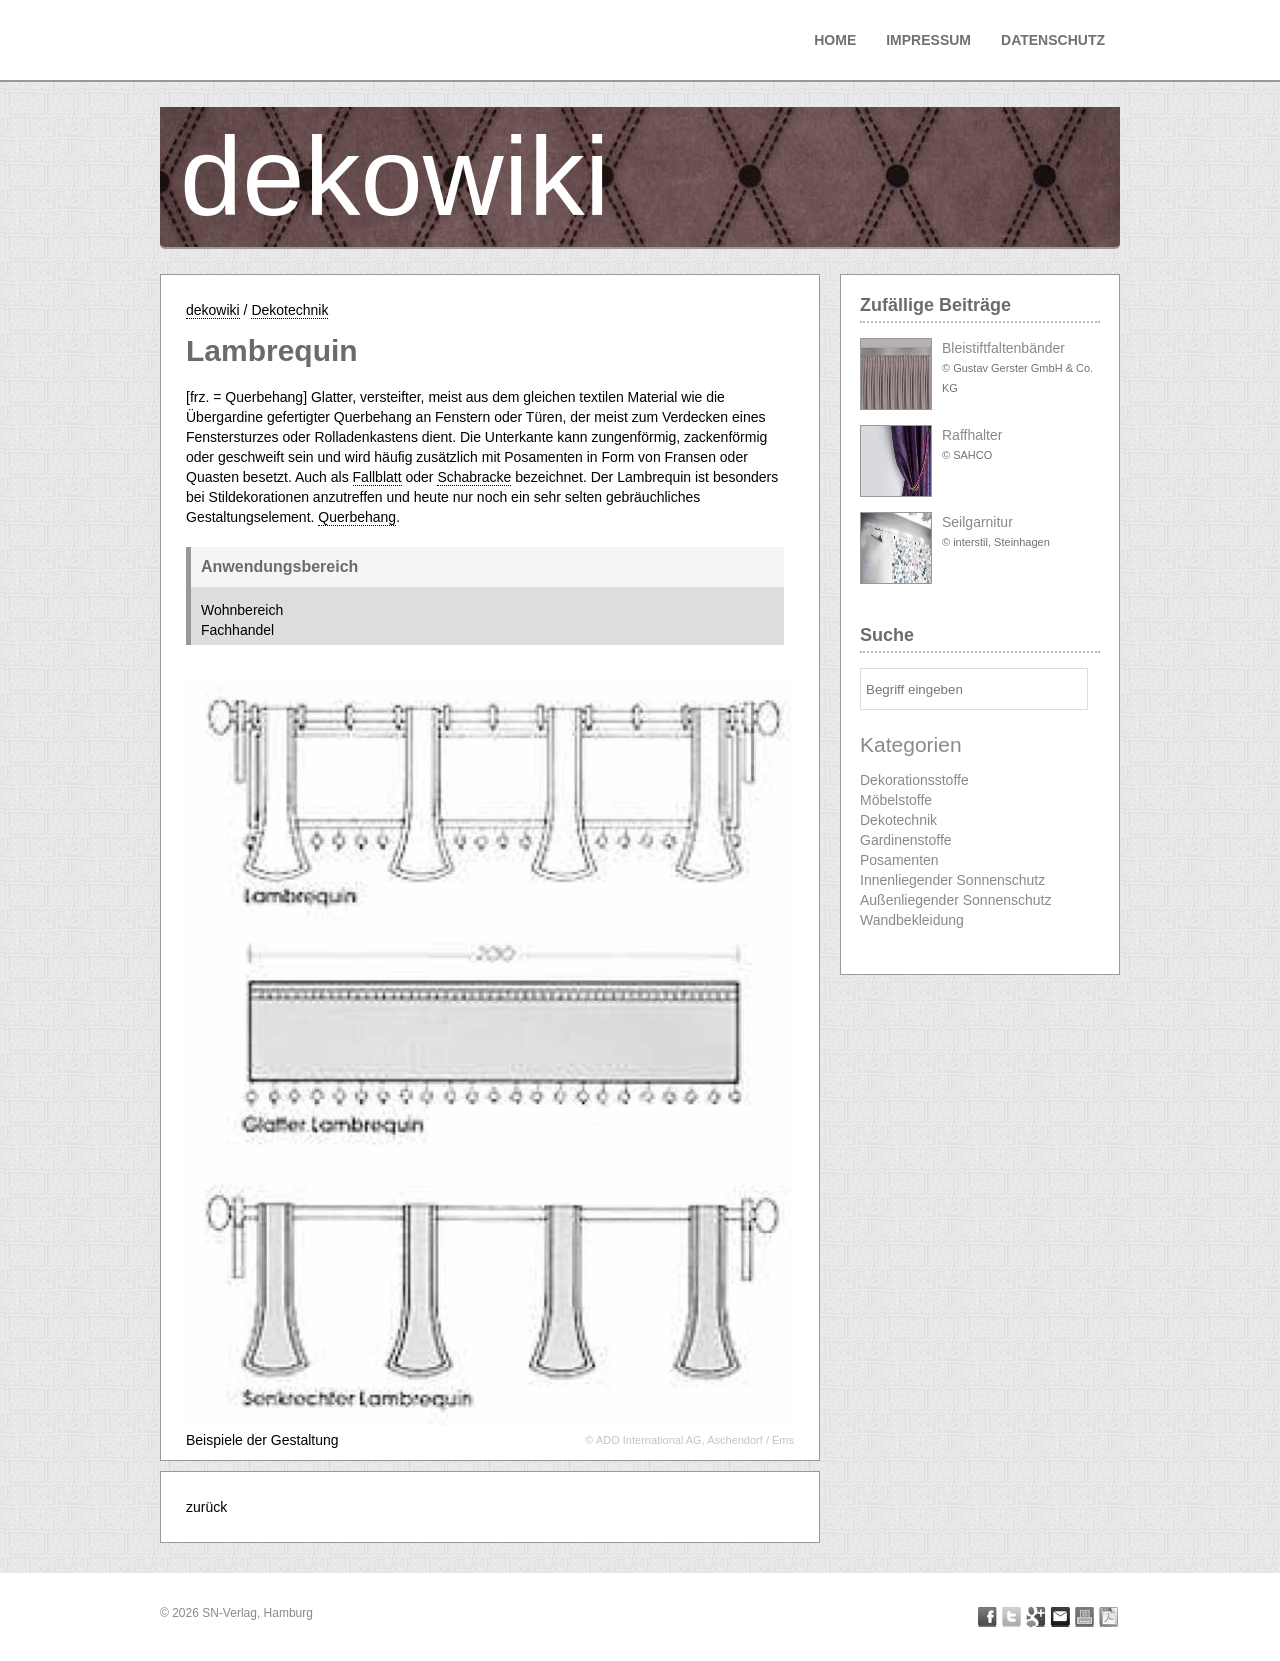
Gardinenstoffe (906, 840)
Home (835, 40)
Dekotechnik (289, 310)
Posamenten (899, 860)
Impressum (928, 40)
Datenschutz (1053, 40)
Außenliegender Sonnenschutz (955, 900)
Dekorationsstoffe (914, 780)
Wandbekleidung (912, 920)
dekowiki (395, 176)
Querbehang (357, 517)
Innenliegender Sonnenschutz (952, 880)
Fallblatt (377, 477)
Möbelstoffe (896, 800)
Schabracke (474, 477)
